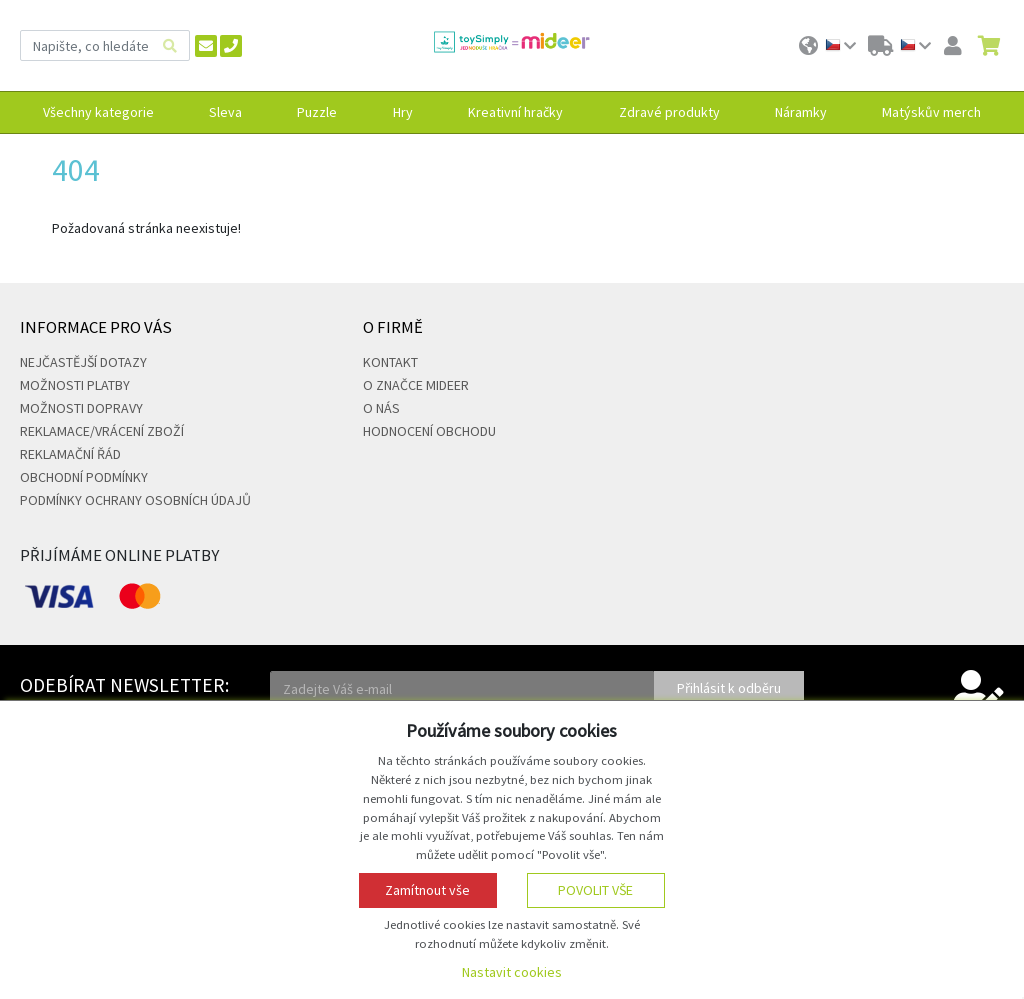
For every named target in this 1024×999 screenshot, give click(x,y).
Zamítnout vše (427, 890)
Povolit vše (595, 890)
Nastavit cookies (512, 972)
